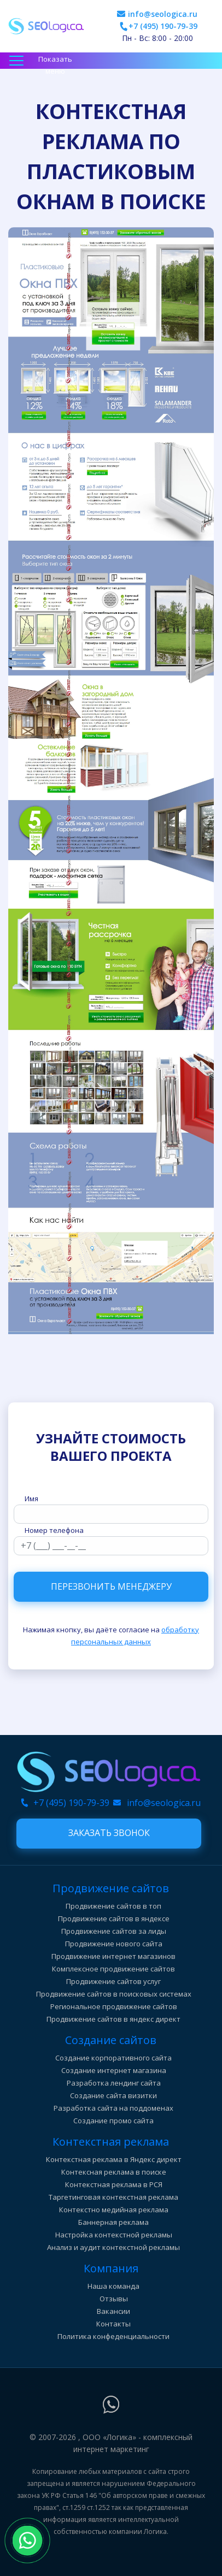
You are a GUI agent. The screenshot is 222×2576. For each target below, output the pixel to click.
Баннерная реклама (113, 2222)
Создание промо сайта (113, 2120)
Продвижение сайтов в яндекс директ (113, 2019)
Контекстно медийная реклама (113, 2209)
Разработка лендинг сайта (114, 2083)
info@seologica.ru (162, 14)
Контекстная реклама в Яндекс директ (114, 2159)
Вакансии (113, 2311)
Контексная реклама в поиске (113, 2172)
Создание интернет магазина (113, 2070)
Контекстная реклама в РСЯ (113, 2184)
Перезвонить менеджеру (111, 1586)
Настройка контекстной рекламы (113, 2235)
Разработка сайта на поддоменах (113, 2108)
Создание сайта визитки (113, 2095)
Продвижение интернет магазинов (113, 1956)
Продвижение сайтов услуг (113, 1981)
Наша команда (113, 2286)
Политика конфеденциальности (113, 2336)
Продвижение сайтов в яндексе (114, 1918)
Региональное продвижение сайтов (113, 2006)
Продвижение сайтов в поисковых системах (113, 1994)
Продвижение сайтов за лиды (113, 1931)
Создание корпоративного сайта (113, 2058)
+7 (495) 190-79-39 (162, 26)
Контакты (113, 2324)
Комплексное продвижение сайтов (113, 1969)
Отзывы (114, 2298)
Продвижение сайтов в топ (113, 1906)
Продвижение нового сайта (113, 1944)
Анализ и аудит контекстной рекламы (113, 2247)
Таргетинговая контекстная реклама (113, 2197)
